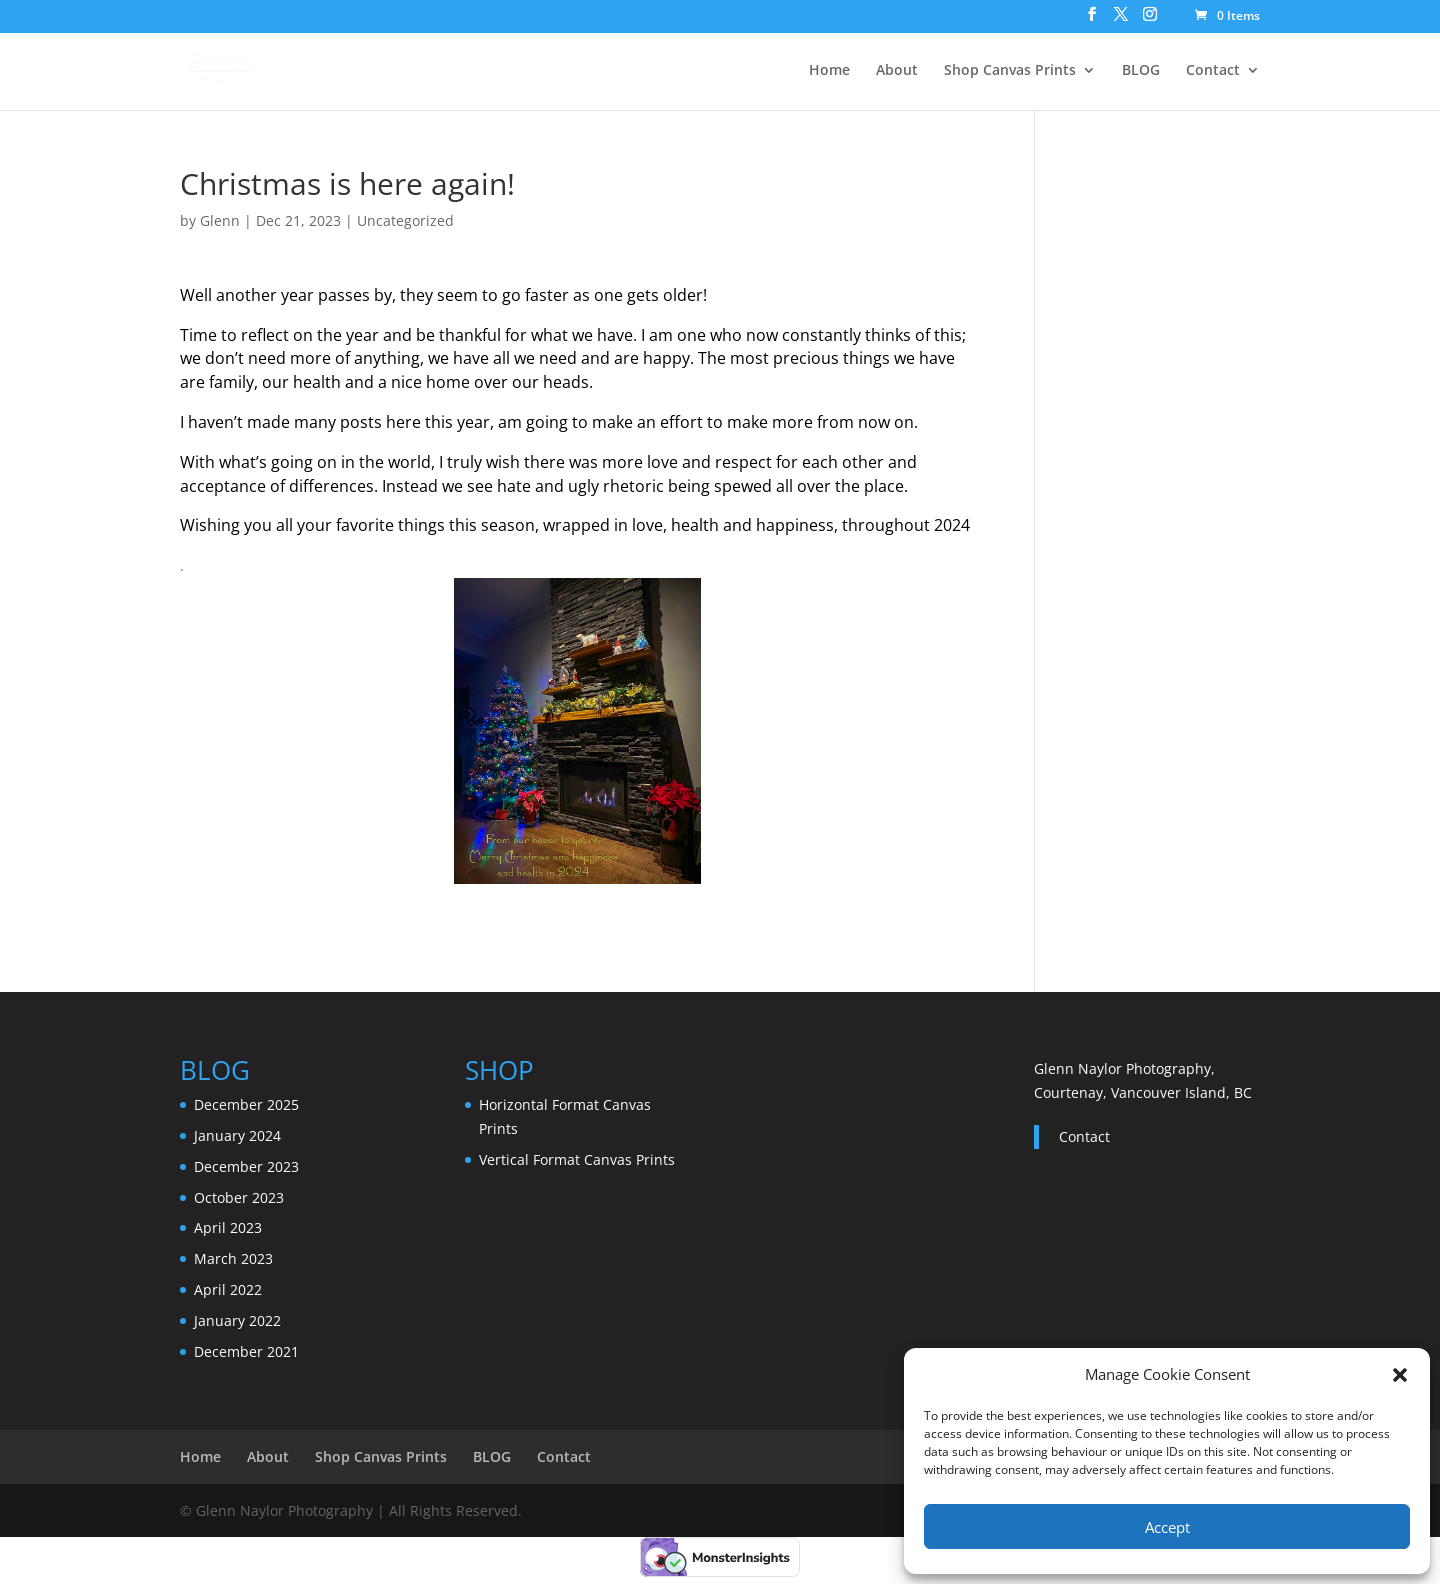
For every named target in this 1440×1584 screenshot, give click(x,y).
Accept (1167, 1527)
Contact (1213, 71)
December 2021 (246, 1351)
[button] (1400, 1375)
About (897, 71)
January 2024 (237, 1135)
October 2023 (239, 1197)
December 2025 (246, 1104)
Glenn (220, 220)
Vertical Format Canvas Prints (577, 1159)
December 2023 (246, 1166)
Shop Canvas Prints (1010, 71)
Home (829, 71)
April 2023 (228, 1227)
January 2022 (237, 1320)
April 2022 (228, 1289)
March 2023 (233, 1258)
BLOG (1141, 71)
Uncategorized (405, 220)
